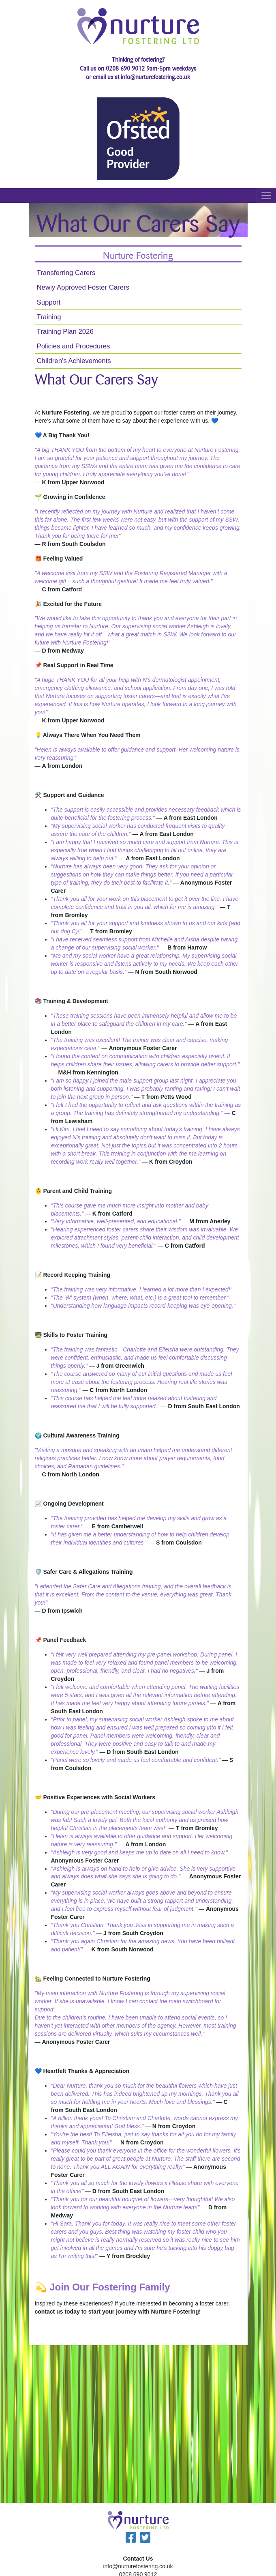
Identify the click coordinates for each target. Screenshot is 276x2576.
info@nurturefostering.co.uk (138, 2566)
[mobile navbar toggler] (266, 195)
